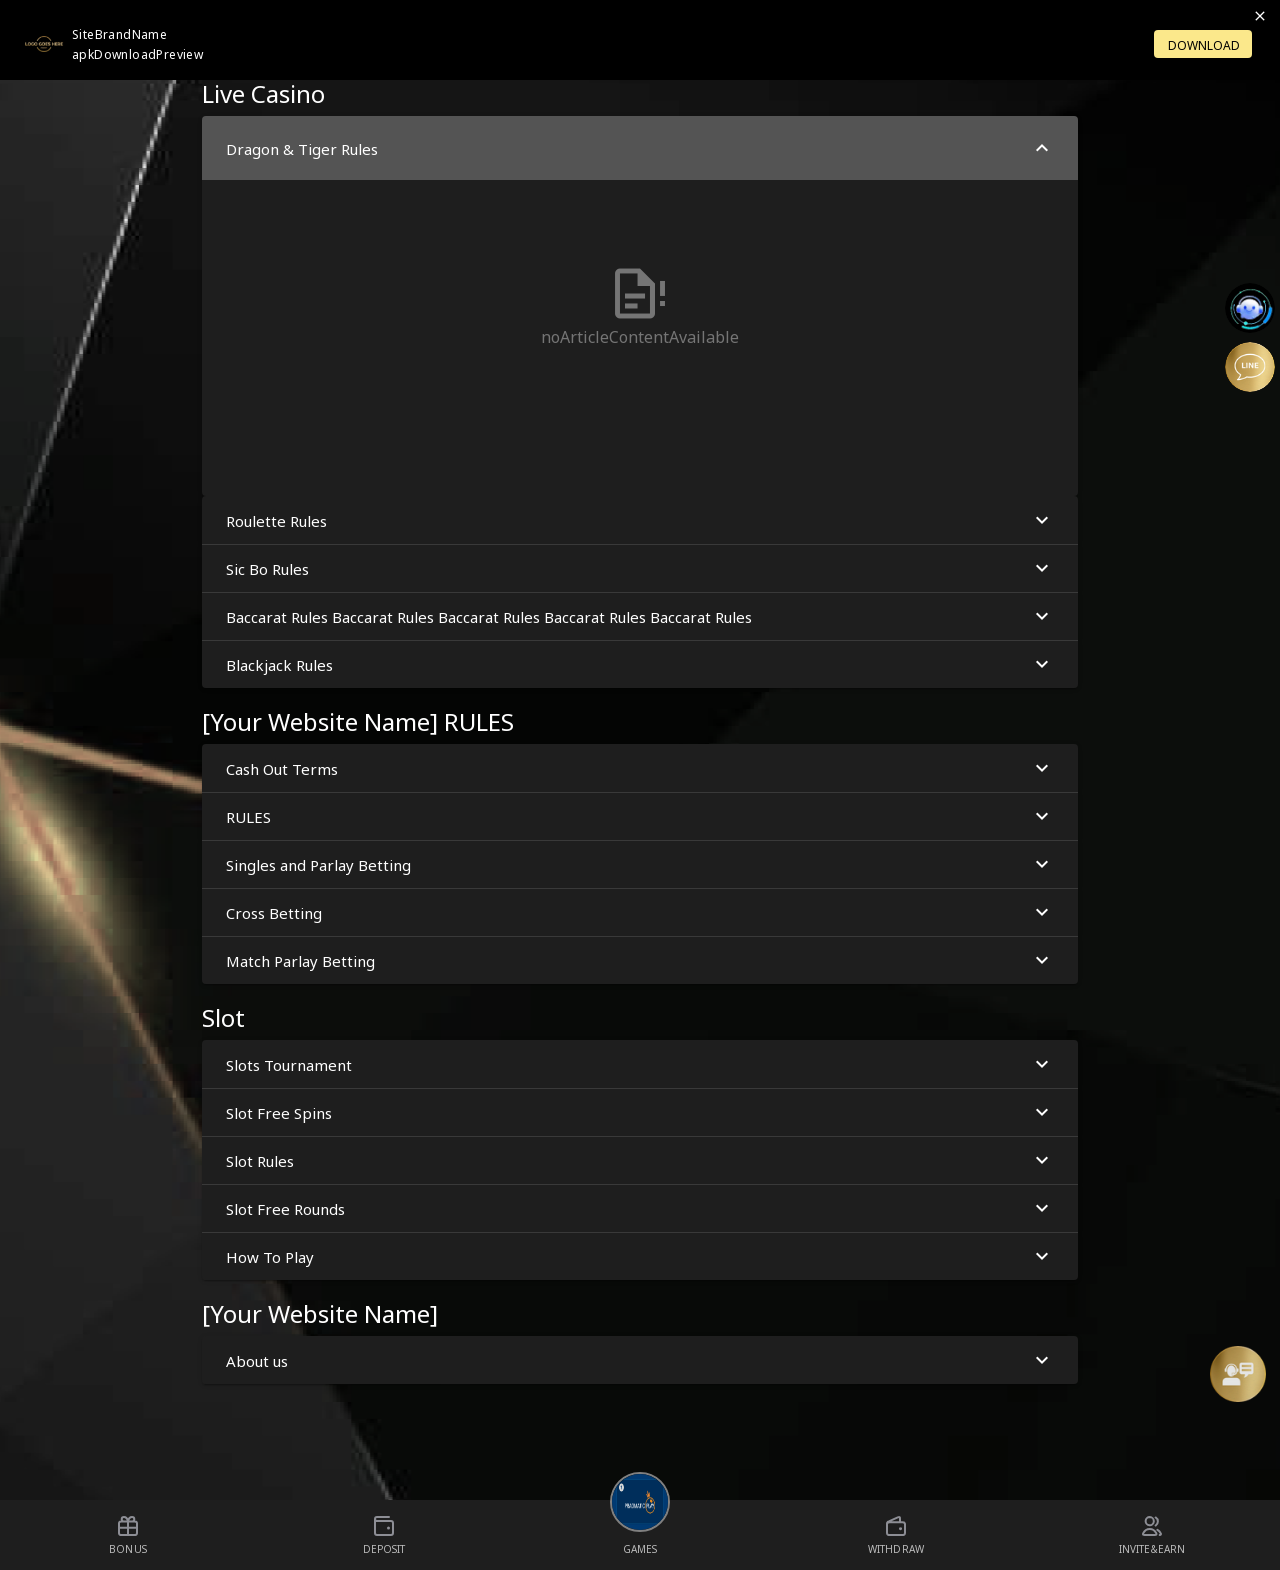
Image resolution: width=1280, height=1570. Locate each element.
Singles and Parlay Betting (640, 864)
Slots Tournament (640, 1064)
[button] (640, 306)
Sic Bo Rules (640, 568)
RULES (640, 816)
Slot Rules (640, 1160)
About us (640, 1360)
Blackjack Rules (640, 664)
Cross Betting (640, 912)
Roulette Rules (640, 520)
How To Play (640, 1256)
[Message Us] (1238, 1374)
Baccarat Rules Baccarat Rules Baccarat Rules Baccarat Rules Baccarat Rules (640, 616)
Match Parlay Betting (640, 960)
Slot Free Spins (640, 1112)
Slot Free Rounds (640, 1208)
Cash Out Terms (640, 768)
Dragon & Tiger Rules (640, 148)
